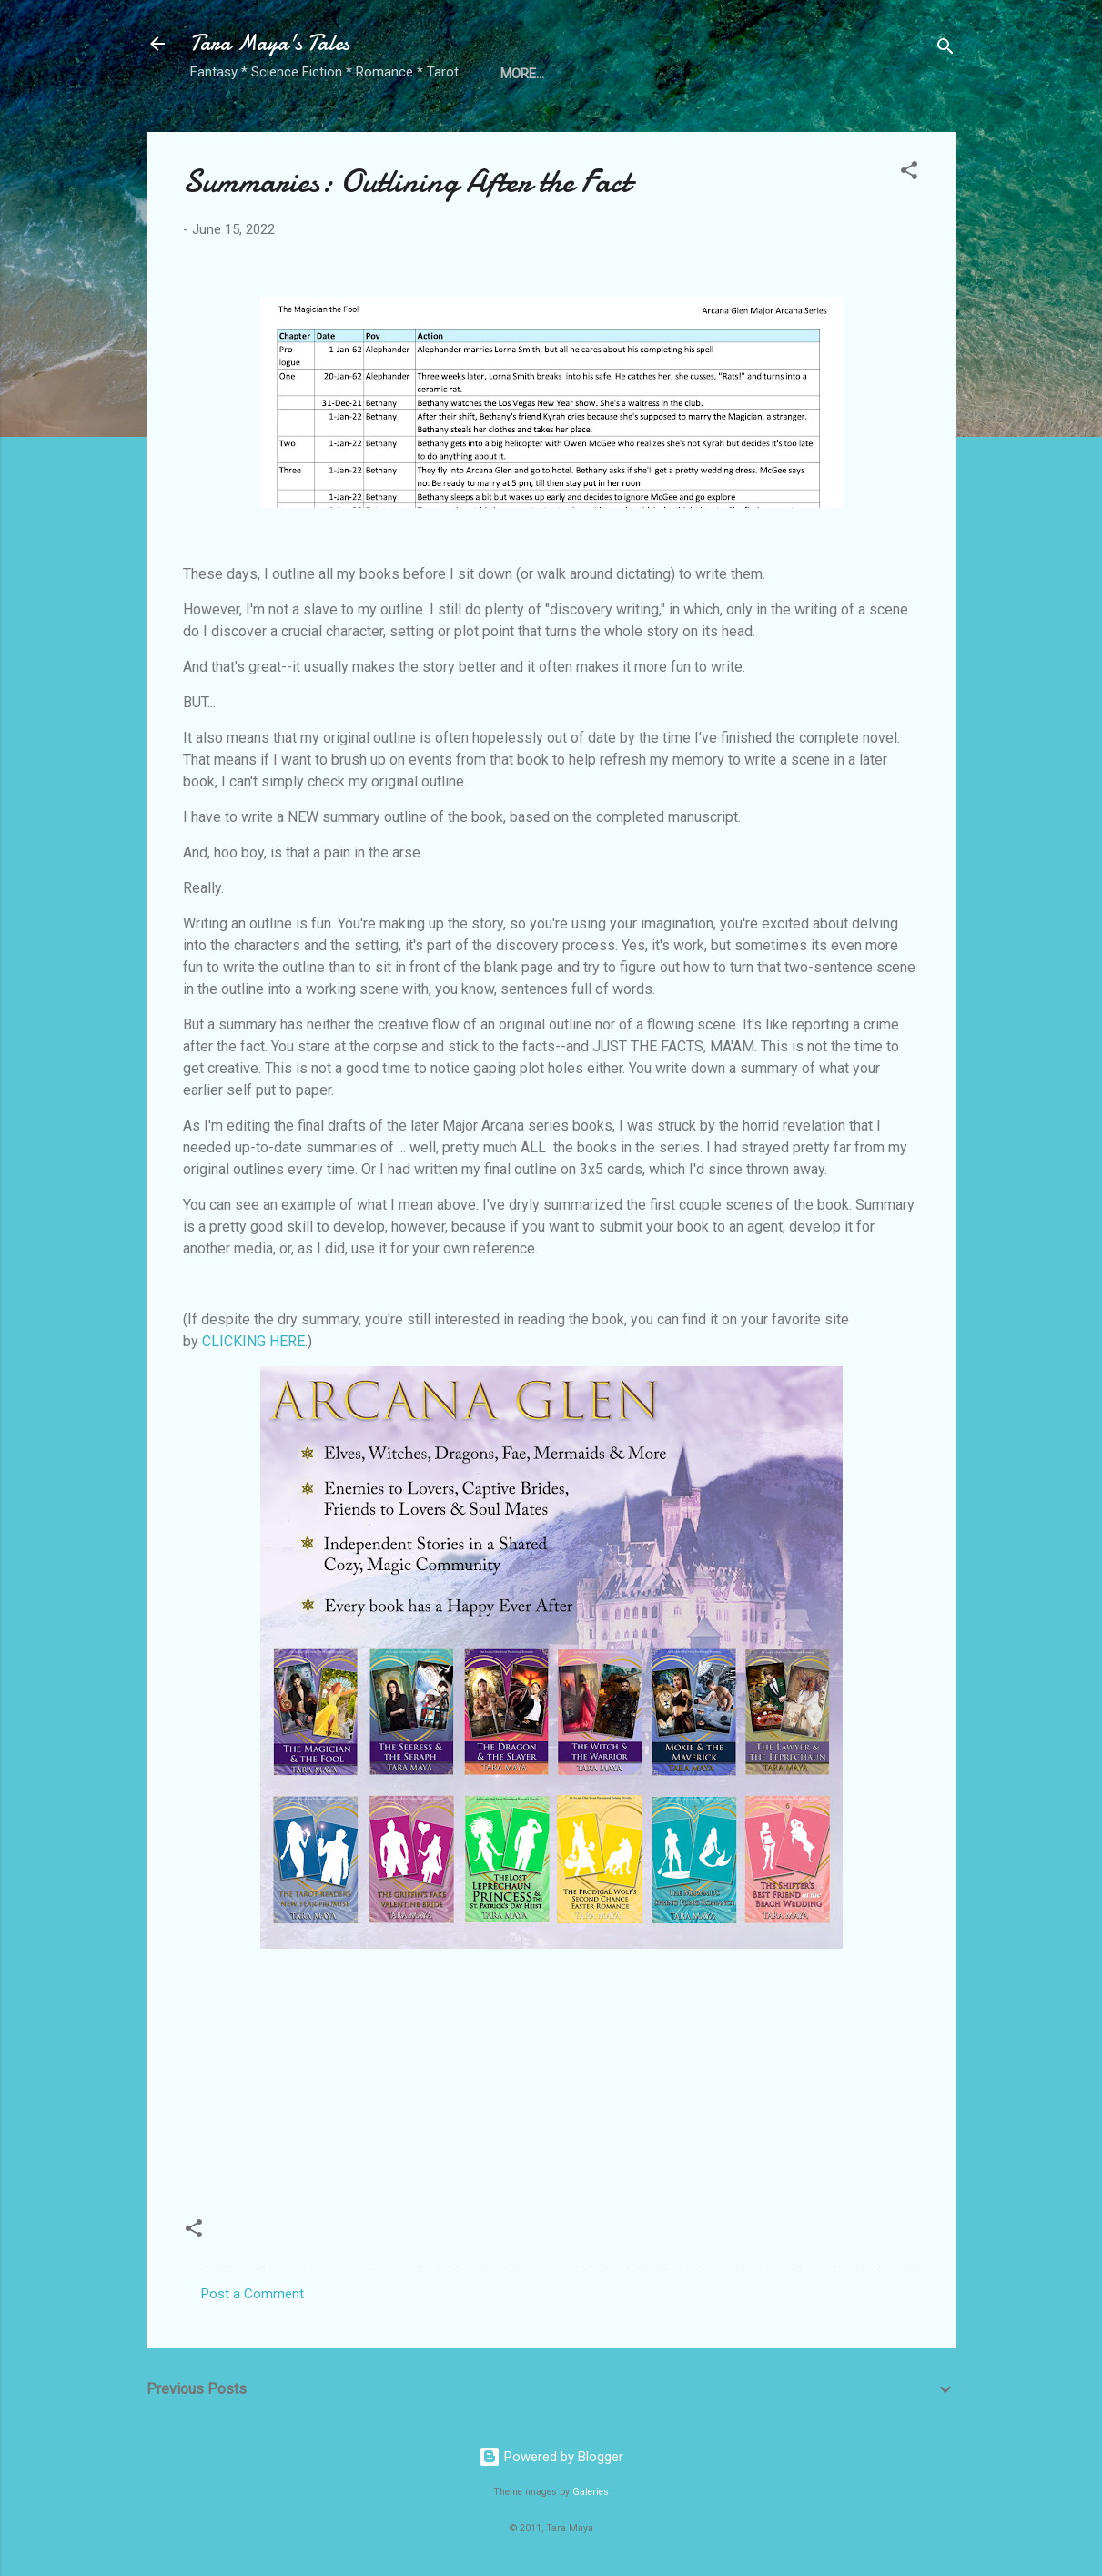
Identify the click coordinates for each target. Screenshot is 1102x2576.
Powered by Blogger (551, 2457)
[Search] (945, 49)
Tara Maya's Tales (269, 43)
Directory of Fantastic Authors (614, 74)
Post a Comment (252, 2294)
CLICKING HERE (253, 1341)
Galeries (590, 2492)
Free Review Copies (826, 74)
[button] (909, 173)
